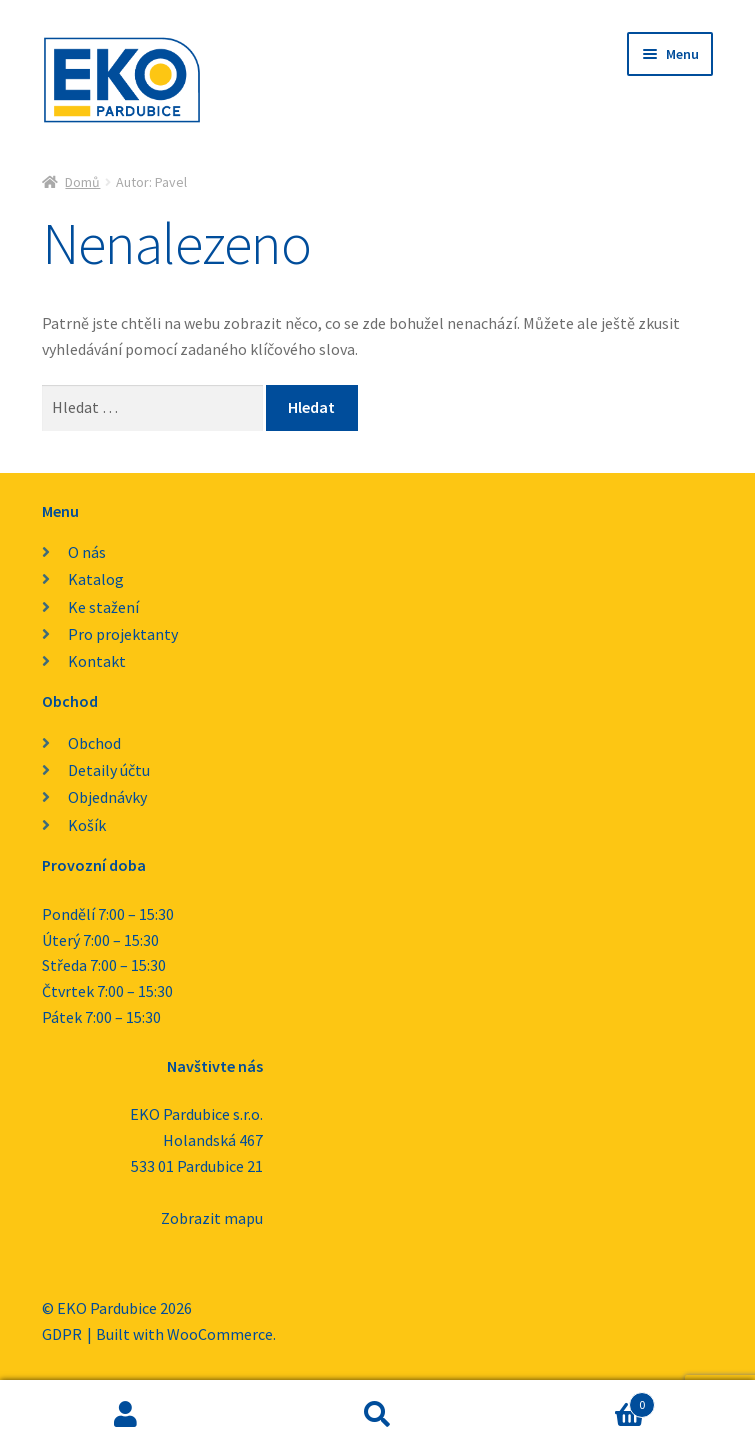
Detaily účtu (109, 770)
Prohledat (378, 1415)
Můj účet (126, 1415)
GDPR (62, 1334)
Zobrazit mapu (212, 1218)
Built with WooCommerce (184, 1334)
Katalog (96, 579)
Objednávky (107, 797)
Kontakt (97, 661)
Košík (87, 825)
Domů (82, 182)
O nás (87, 552)
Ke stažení (103, 607)
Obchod (94, 743)
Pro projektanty (123, 634)
